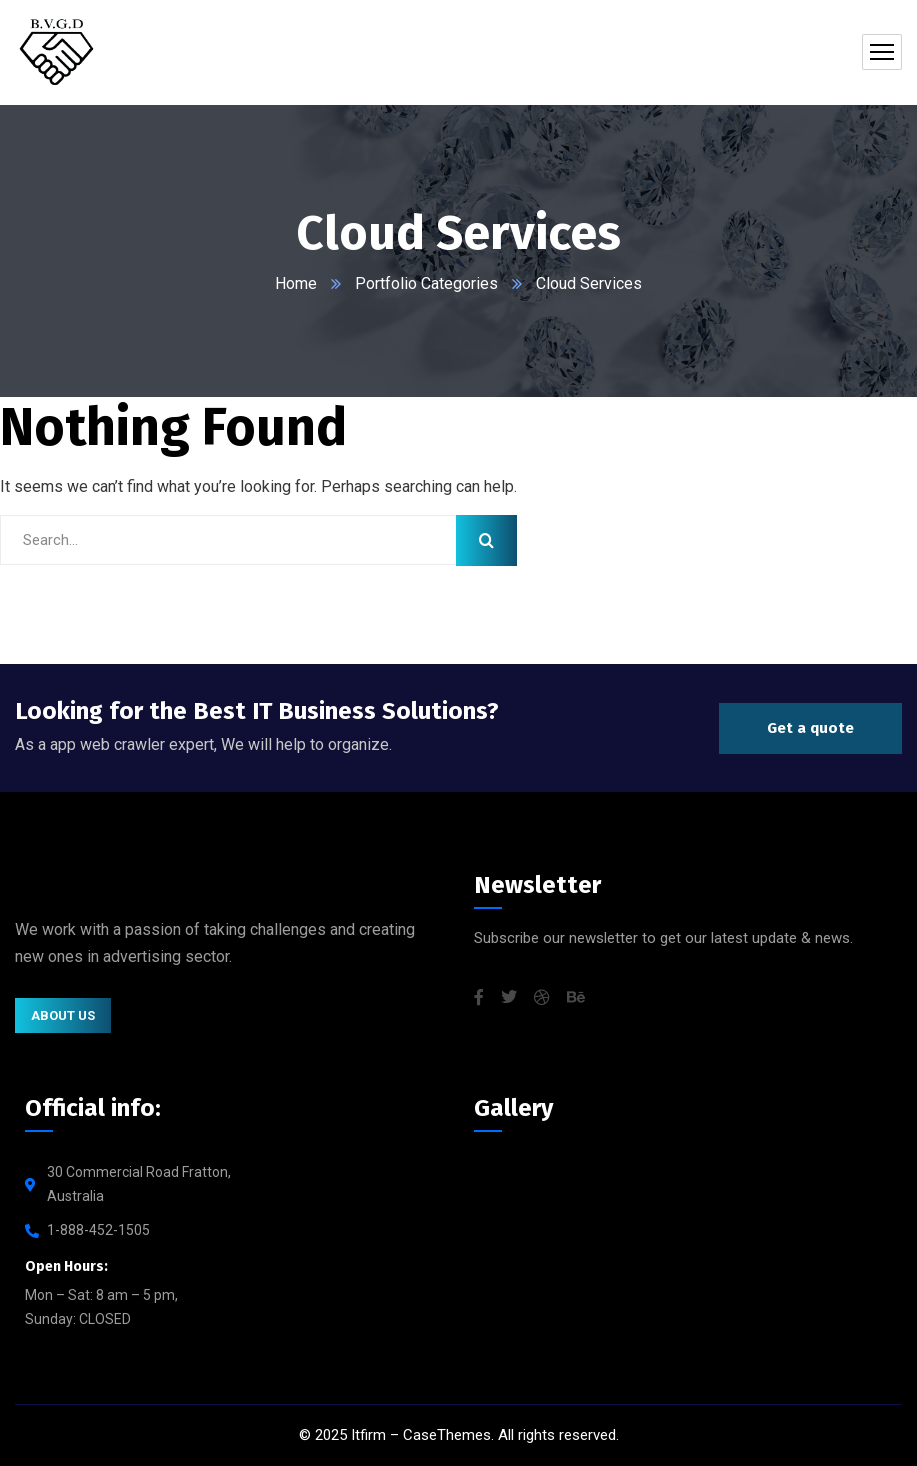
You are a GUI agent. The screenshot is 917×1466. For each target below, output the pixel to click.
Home (296, 283)
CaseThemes (447, 1435)
